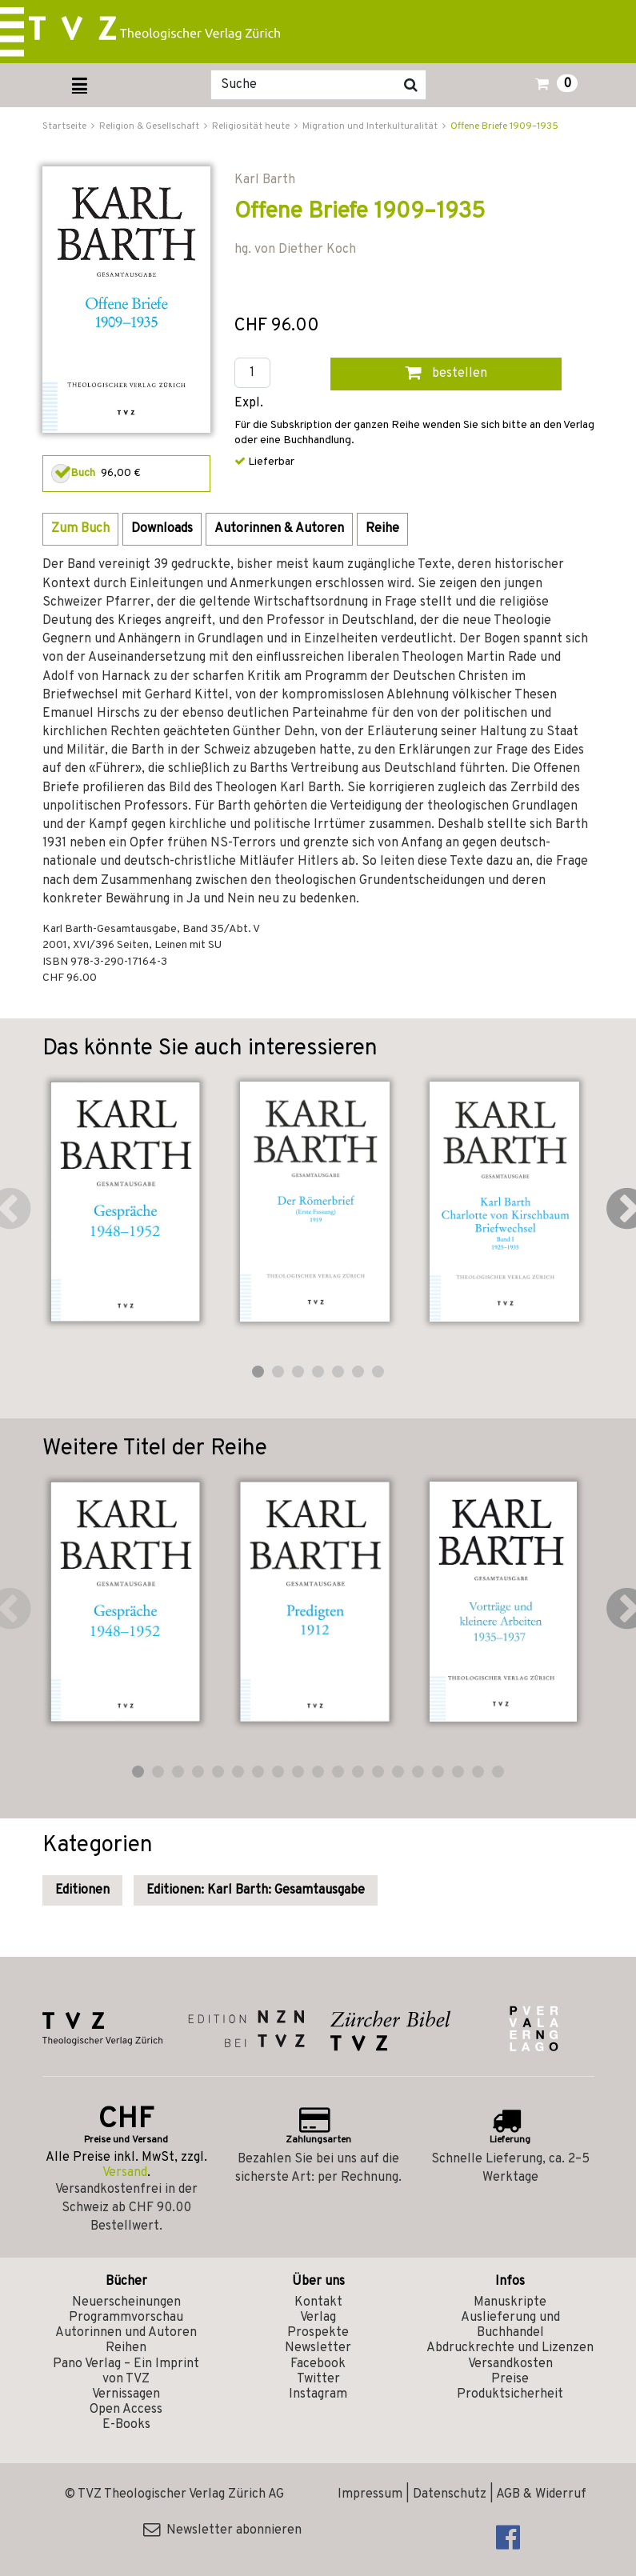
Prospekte (318, 2333)
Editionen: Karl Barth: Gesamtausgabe (255, 1890)
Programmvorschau (126, 2318)
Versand (124, 2173)
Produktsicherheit (510, 2394)
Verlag (318, 2318)
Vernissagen (126, 2394)
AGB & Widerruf (541, 2494)
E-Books (126, 2425)
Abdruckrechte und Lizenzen (510, 2348)
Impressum (370, 2494)
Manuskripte (510, 2302)
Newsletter (318, 2348)
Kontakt (318, 2302)
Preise (510, 2379)
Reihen (126, 2348)
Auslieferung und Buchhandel (510, 2325)
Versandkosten (510, 2364)
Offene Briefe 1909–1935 (504, 126)
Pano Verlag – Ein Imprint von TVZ (126, 2371)
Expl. (248, 403)
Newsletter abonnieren (222, 2530)
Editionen (82, 1890)
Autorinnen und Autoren (126, 2333)
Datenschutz (449, 2494)
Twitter (318, 2379)
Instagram (318, 2394)
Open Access (126, 2410)
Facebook (318, 2364)
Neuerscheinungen (126, 2302)
